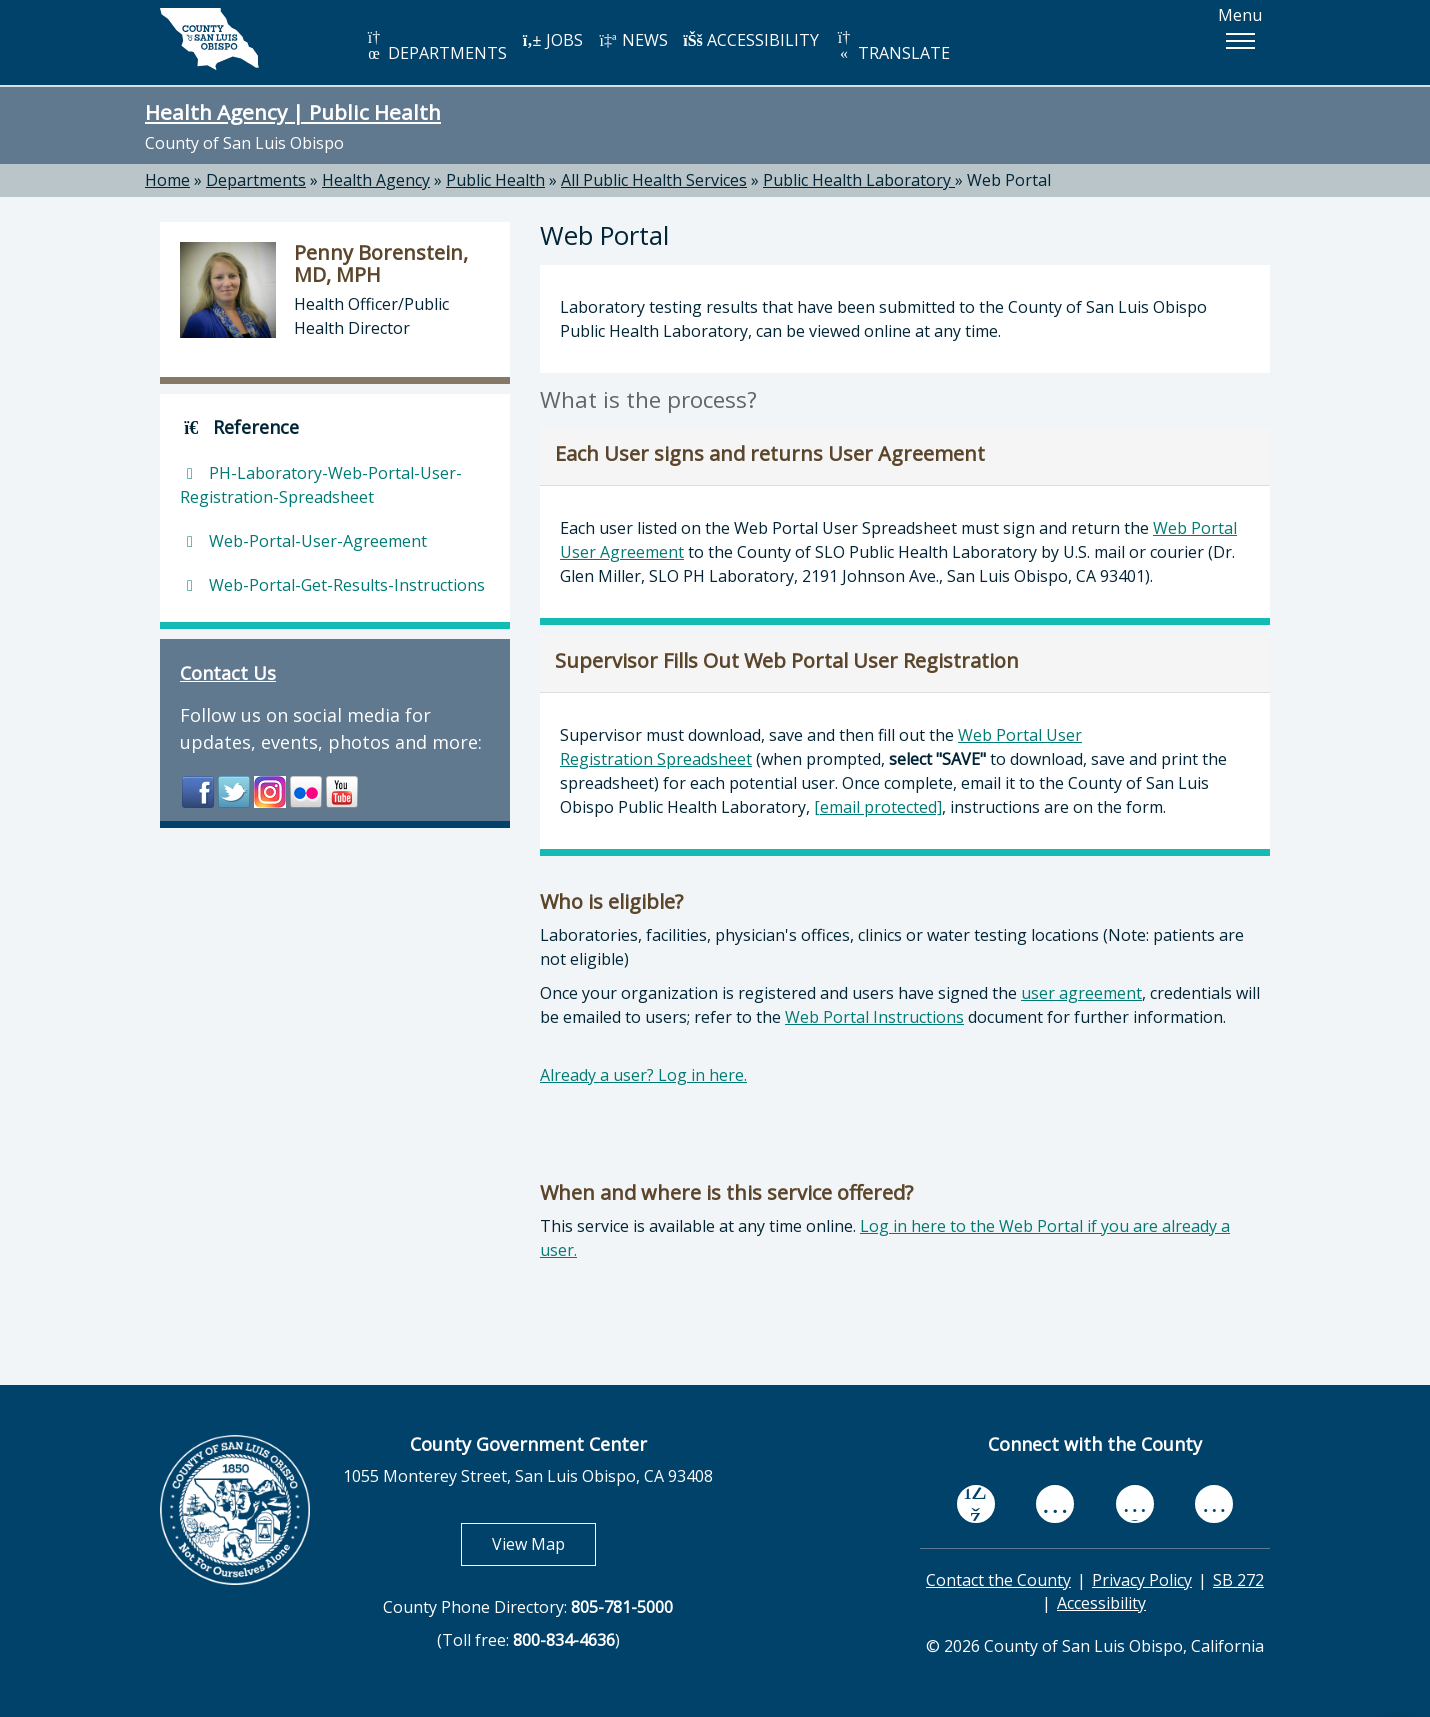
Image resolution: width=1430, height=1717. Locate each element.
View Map (544, 1543)
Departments (256, 180)
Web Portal (1009, 180)
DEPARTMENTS (435, 46)
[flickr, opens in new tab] (1135, 1503)
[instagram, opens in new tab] (1214, 1503)
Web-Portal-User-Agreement (303, 541)
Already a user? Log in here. (643, 1075)
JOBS (552, 40)
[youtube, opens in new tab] (1055, 1504)
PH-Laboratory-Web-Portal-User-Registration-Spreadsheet (321, 485)
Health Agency (376, 180)
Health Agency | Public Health (293, 112)
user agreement (1081, 993)
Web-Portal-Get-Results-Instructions (332, 585)
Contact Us (228, 673)
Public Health (495, 180)
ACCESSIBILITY (751, 40)
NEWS (633, 40)
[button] (1240, 41)
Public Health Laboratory (859, 180)
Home (167, 180)
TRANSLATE (892, 46)
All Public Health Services (654, 180)
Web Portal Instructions (874, 1017)
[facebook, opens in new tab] (976, 1504)
